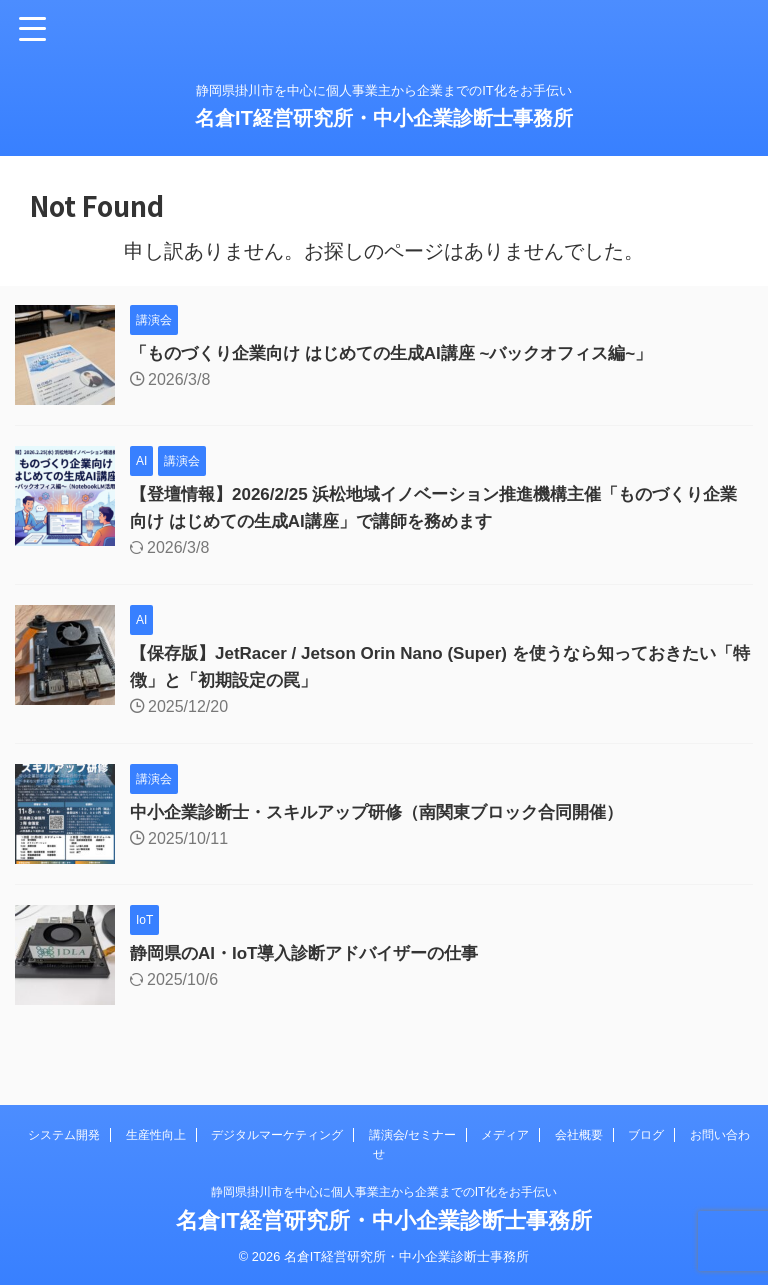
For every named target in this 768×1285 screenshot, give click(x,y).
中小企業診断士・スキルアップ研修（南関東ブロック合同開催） (391, 812)
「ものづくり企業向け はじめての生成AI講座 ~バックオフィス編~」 (406, 353)
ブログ (646, 1135)
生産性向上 (156, 1135)
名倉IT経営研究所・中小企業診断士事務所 (384, 118)
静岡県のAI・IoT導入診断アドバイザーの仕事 (314, 953)
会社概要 (579, 1135)
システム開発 (64, 1135)
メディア (505, 1135)
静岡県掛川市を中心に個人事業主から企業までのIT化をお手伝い (384, 1192)
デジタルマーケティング (277, 1135)
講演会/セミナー (412, 1135)
